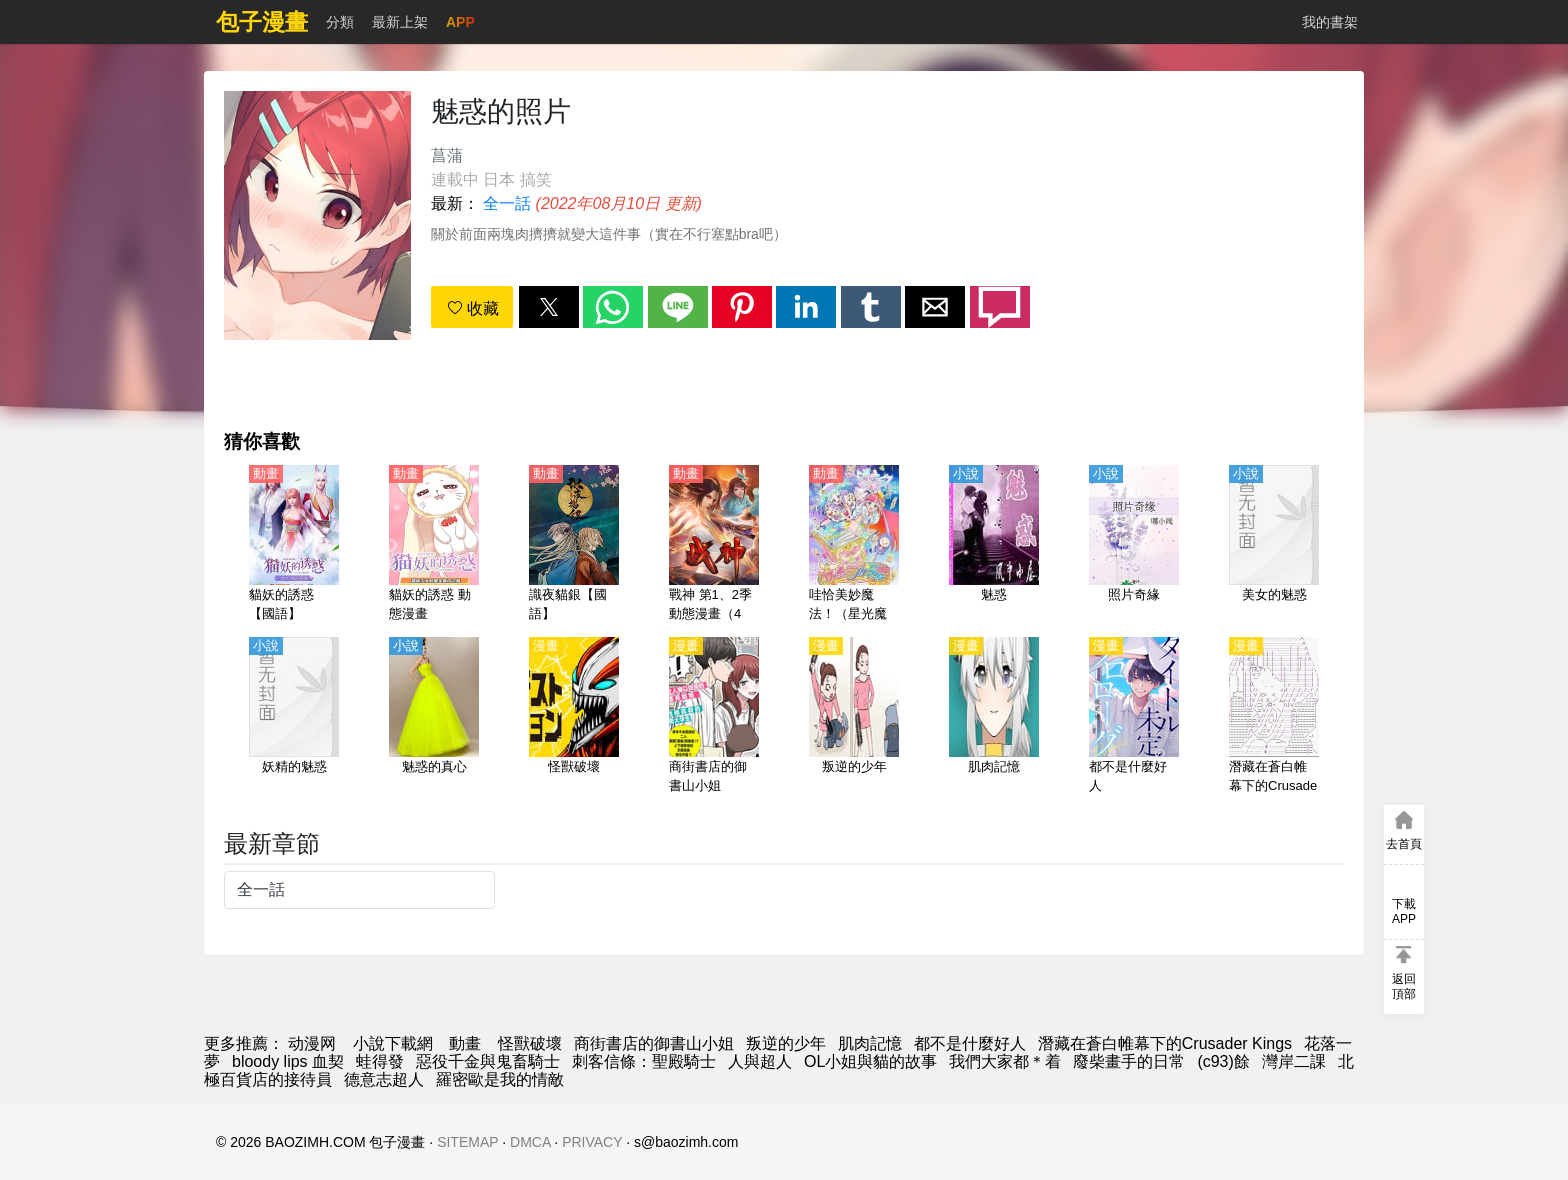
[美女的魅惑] (1274, 545)
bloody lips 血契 (288, 1061)
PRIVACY (592, 1142)
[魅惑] (994, 545)
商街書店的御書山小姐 (654, 1043)
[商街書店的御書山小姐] (714, 717)
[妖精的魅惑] (294, 717)
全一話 (507, 203)
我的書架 (1330, 22)
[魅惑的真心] (434, 717)
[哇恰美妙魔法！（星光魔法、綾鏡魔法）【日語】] (854, 545)
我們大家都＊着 (1005, 1061)
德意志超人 (384, 1079)
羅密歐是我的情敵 (500, 1079)
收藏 (473, 308)
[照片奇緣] (1134, 545)
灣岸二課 (1294, 1061)
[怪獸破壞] (574, 717)
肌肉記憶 (870, 1043)
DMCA (530, 1142)
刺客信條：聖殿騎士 (644, 1061)
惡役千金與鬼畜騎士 (488, 1061)
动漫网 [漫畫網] (312, 1043)
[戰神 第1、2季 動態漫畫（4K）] (714, 545)
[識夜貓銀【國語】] (574, 545)
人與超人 (760, 1061)
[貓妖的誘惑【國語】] (294, 545)
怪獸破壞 (530, 1043)
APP (460, 22)
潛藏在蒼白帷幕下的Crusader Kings (1165, 1043)
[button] (549, 307)
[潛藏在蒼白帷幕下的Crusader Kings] (1274, 717)
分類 (340, 22)
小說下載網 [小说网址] (393, 1043)
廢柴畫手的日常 (1129, 1061)
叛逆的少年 (786, 1043)
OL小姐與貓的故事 (870, 1061)
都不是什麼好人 (970, 1043)
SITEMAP (467, 1142)
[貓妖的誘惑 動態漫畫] (434, 545)
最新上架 (400, 22)
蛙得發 (380, 1061)
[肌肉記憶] (994, 717)
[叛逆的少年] (854, 717)
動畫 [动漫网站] (465, 1043)
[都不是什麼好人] (1134, 717)
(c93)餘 (1223, 1061)
